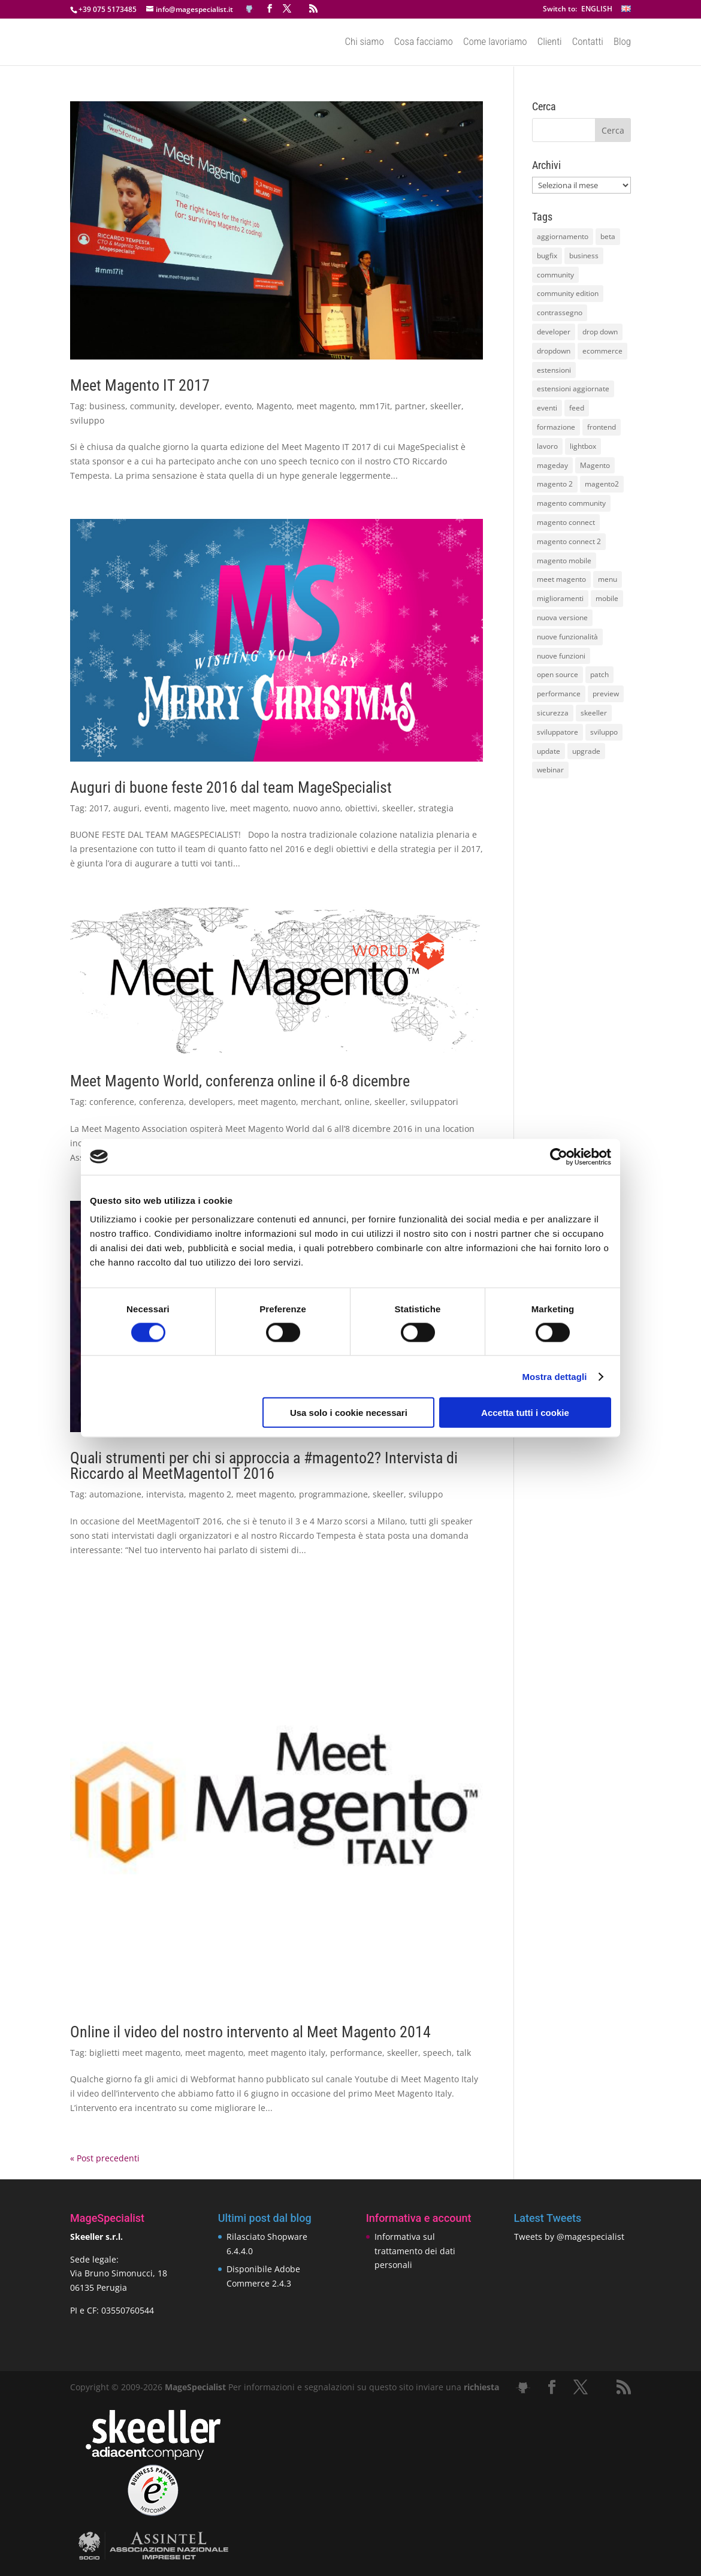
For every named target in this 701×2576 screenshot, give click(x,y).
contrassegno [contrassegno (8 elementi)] (559, 312)
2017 (98, 808)
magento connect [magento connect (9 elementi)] (566, 522)
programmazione (333, 1494)
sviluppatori (434, 1101)
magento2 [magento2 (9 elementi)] (602, 484)
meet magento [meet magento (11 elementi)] (561, 579)
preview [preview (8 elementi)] (606, 693)
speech (437, 2052)
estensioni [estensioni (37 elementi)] (554, 370)
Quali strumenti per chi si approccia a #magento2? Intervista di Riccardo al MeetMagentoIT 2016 (264, 1465)
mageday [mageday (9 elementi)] (552, 465)
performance (356, 2052)
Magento (274, 406)
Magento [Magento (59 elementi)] (595, 465)
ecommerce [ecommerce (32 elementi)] (602, 351)
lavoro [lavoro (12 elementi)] (547, 446)
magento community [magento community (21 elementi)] (571, 503)
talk (464, 2052)
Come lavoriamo (495, 42)
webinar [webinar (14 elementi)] (550, 770)
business (107, 406)
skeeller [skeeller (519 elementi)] (594, 713)
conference (111, 1101)
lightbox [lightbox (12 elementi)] (583, 446)
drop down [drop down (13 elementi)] (600, 332)
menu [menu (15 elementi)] (607, 579)
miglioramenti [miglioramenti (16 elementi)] (560, 598)
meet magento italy (286, 2052)
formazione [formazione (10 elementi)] (556, 427)
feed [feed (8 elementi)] (576, 408)
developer (200, 406)
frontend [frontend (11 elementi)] (601, 427)
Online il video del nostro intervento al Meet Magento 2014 (250, 2032)
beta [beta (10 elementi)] (607, 236)
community (152, 406)
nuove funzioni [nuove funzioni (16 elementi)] (561, 656)
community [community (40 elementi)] (555, 275)
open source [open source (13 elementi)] (557, 674)
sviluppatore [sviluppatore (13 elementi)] (557, 732)
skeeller (445, 406)
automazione (115, 1494)
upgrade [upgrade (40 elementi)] (586, 751)
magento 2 (210, 1494)
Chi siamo (364, 42)
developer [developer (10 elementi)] (553, 332)
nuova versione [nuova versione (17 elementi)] (562, 617)
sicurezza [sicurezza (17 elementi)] (553, 713)
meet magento (326, 406)
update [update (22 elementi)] (548, 751)
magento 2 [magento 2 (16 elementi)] (555, 484)
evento (238, 406)
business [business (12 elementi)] (584, 255)
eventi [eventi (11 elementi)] (547, 408)
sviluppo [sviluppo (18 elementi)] (604, 732)
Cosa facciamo (423, 42)
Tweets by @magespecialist (569, 2236)
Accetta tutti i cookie (525, 1413)
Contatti (587, 42)
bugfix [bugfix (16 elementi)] (547, 255)
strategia (436, 808)
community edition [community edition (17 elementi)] (568, 293)
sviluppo (87, 420)
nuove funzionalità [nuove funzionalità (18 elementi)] (567, 637)
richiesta (480, 2387)
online (357, 1101)
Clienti (549, 42)
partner (410, 406)
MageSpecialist (195, 2387)
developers (211, 1101)
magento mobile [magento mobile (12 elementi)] (564, 560)
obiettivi (361, 808)
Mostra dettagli (554, 1376)
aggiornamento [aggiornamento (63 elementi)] (562, 236)
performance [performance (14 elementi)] (559, 693)
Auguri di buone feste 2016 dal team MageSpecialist (231, 787)
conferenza (161, 1101)
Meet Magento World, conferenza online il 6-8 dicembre (240, 1081)
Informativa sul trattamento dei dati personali (414, 2251)
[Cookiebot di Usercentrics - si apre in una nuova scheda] (558, 1156)
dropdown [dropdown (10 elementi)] (553, 351)
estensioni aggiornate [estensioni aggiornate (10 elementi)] (573, 388)
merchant (320, 1101)
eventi (156, 808)
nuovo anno (316, 808)
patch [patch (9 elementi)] (599, 674)
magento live (199, 808)
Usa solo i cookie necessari (348, 1413)
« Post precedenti (105, 2158)
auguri (126, 808)
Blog (622, 42)
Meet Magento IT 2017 (140, 385)
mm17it (374, 406)
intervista (165, 1494)
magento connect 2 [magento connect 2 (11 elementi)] (569, 541)
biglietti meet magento (134, 2052)
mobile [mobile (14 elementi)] (607, 598)
